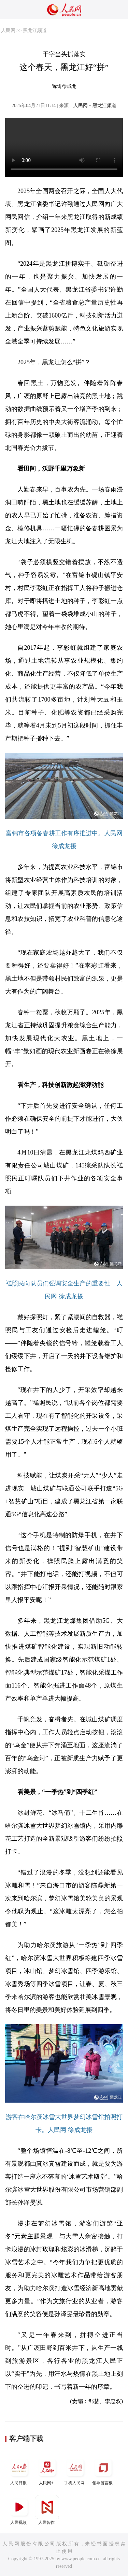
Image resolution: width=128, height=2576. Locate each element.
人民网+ (47, 2470)
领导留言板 (103, 2470)
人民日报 (19, 2470)
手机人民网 (75, 2470)
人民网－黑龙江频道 (94, 105)
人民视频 (19, 2510)
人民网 (8, 30)
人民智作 (47, 2510)
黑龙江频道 (35, 30)
